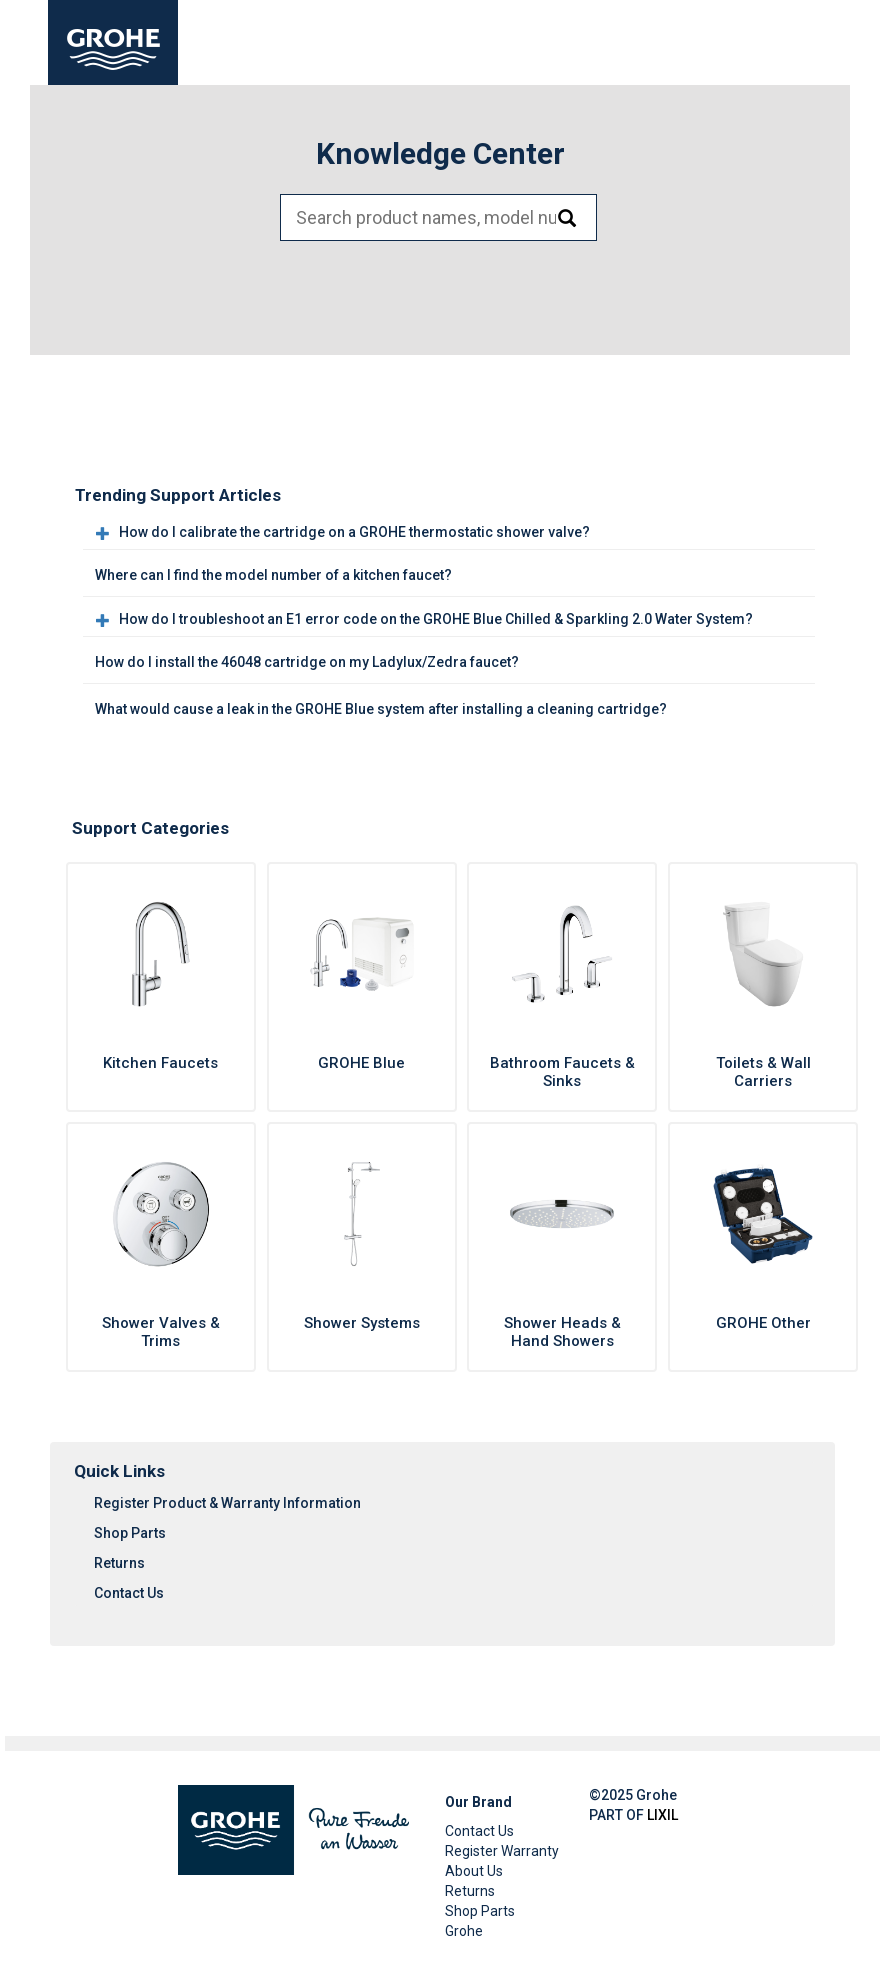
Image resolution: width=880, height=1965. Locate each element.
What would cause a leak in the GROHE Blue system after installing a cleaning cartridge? (381, 709)
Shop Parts (130, 1533)
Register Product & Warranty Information (227, 1503)
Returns (119, 1563)
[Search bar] (438, 217)
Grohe (464, 1931)
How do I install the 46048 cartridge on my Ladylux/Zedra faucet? (307, 662)
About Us (474, 1871)
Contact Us (129, 1593)
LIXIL (662, 1815)
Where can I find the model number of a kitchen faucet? (273, 575)
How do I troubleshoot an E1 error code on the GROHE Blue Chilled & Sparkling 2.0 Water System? (436, 619)
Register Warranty (502, 1851)
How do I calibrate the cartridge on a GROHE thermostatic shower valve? (354, 532)
